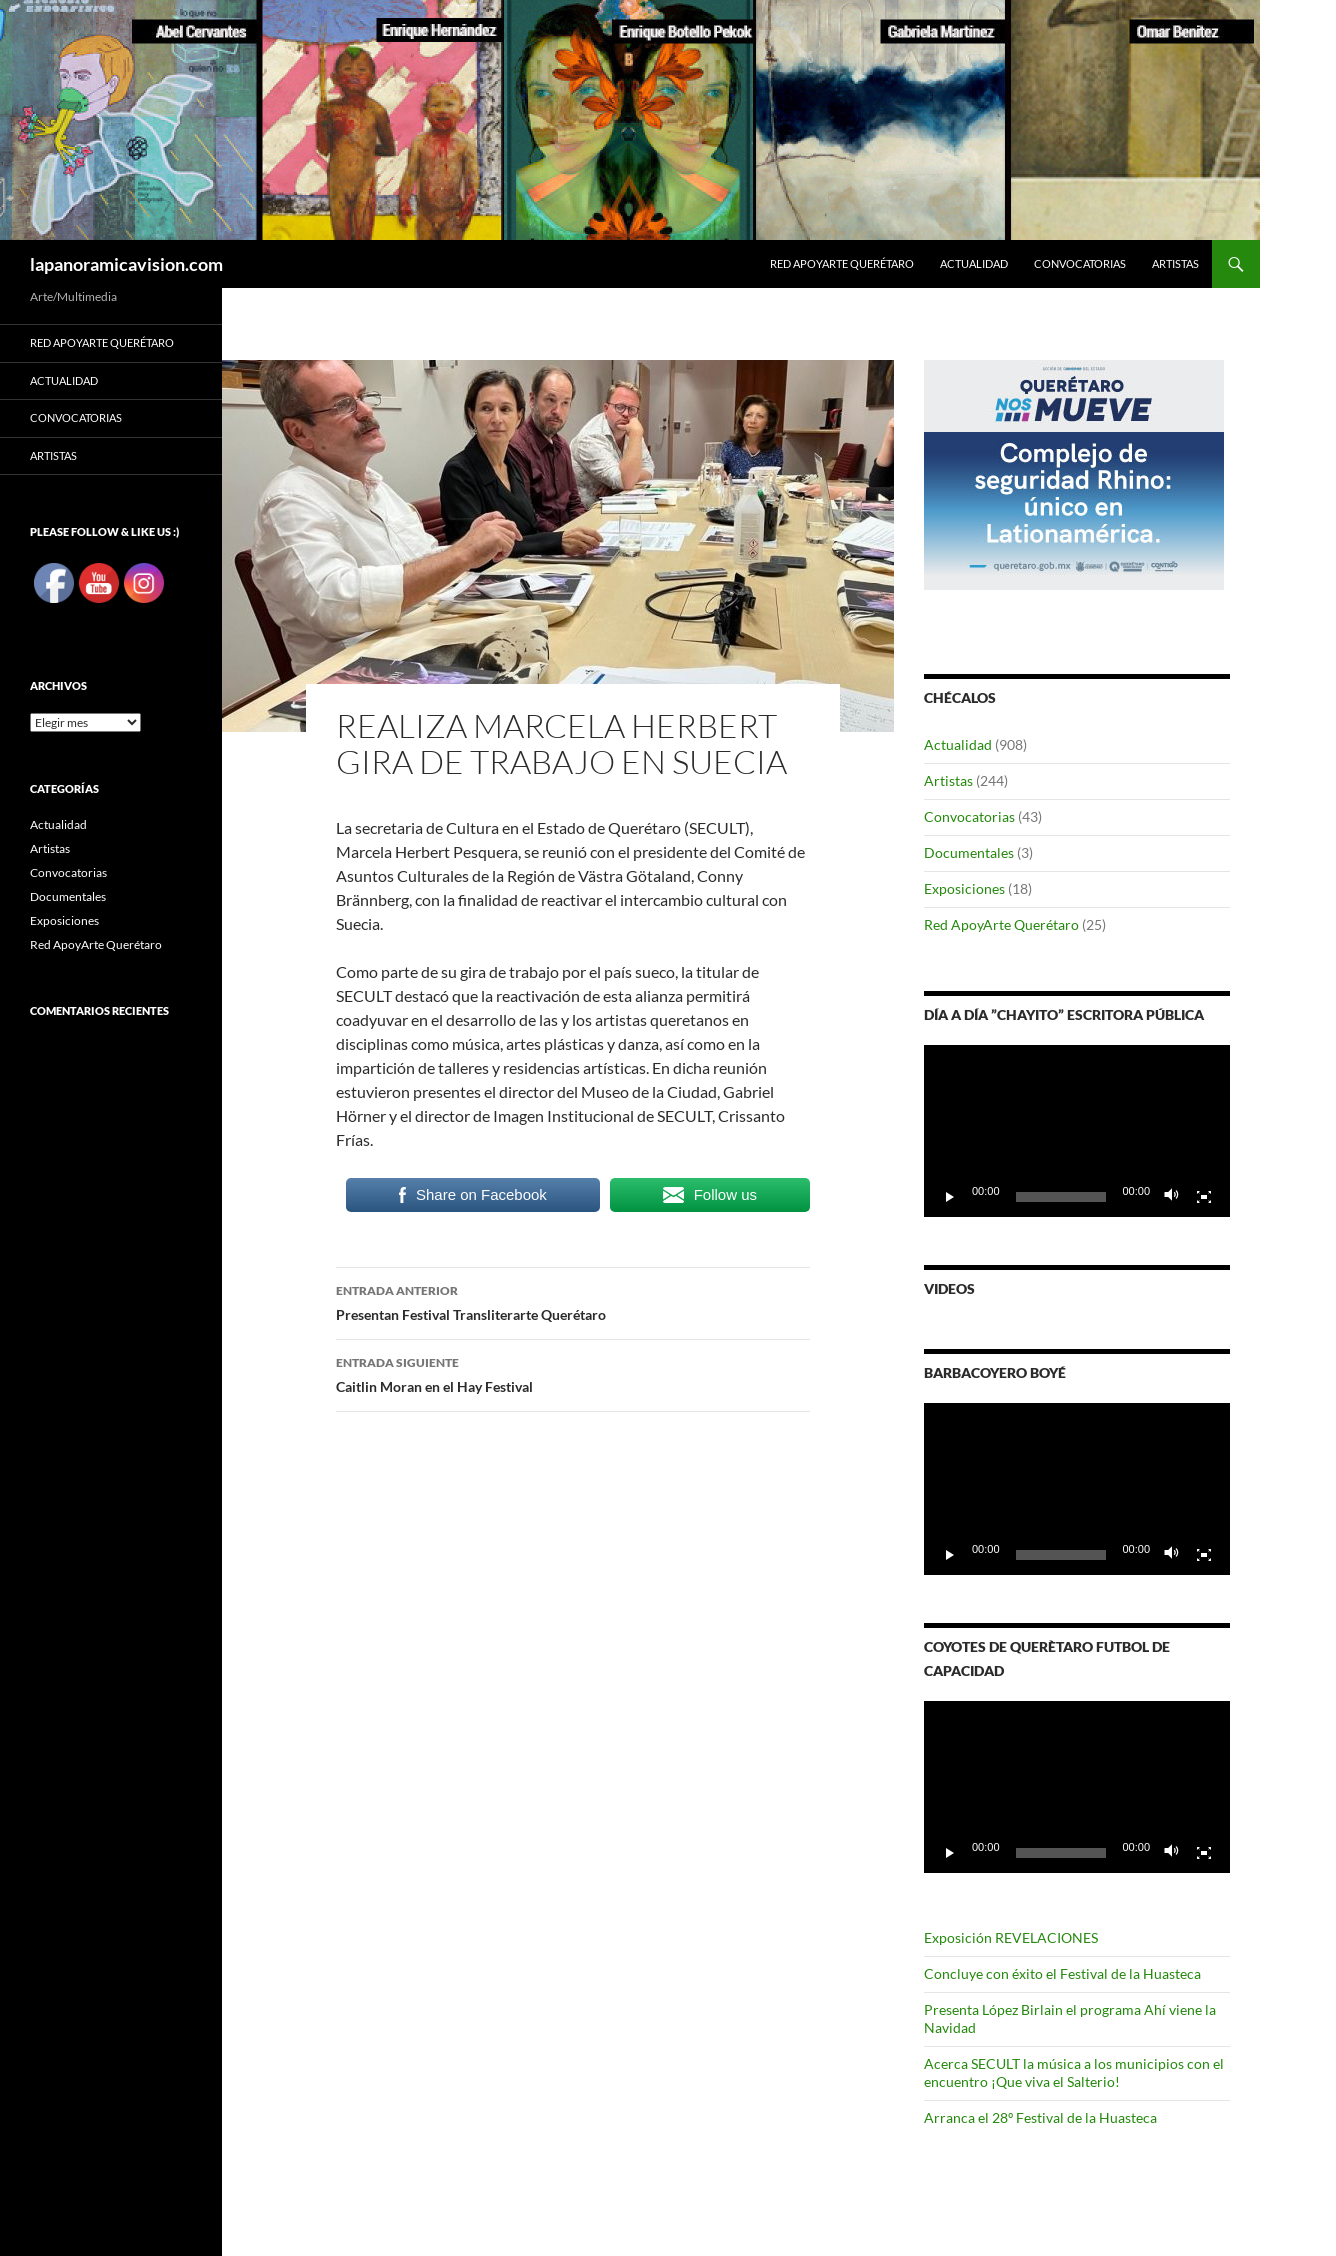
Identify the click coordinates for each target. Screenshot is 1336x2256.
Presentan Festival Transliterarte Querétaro (573, 1301)
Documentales (969, 852)
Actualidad (974, 263)
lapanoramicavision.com (126, 264)
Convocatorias (1080, 263)
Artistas (1175, 263)
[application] (1077, 1131)
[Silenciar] (1172, 1197)
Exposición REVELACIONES (1011, 1937)
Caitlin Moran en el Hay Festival (573, 1373)
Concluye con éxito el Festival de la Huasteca (1062, 1973)
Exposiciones (964, 888)
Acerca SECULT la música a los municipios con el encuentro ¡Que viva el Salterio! (1074, 2072)
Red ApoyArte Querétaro (842, 263)
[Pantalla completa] (1204, 1197)
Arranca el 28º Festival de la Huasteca (1040, 2117)
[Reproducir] (950, 1197)
